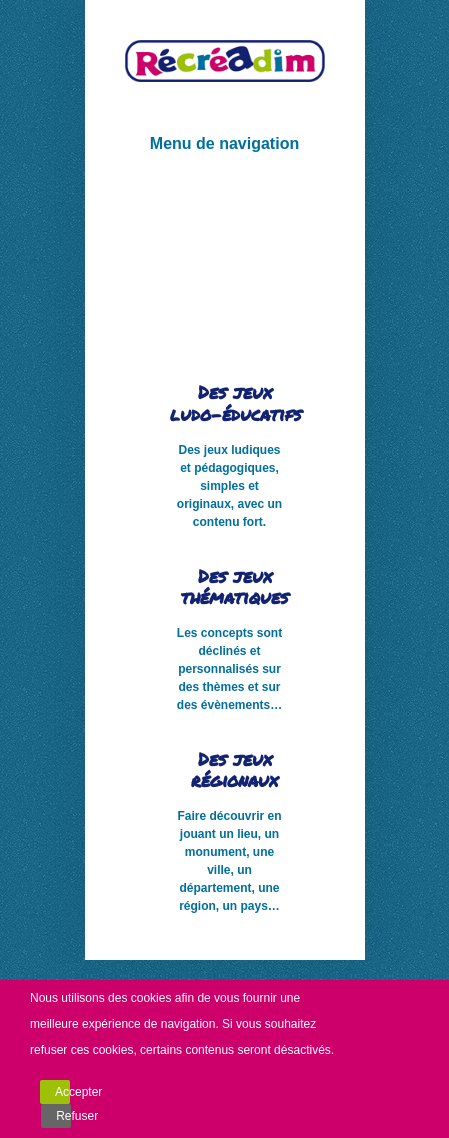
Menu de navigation (224, 143)
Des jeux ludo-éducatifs (235, 403)
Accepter (62, 1092)
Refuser (63, 1116)
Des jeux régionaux (234, 770)
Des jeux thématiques (234, 587)
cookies (151, 998)
